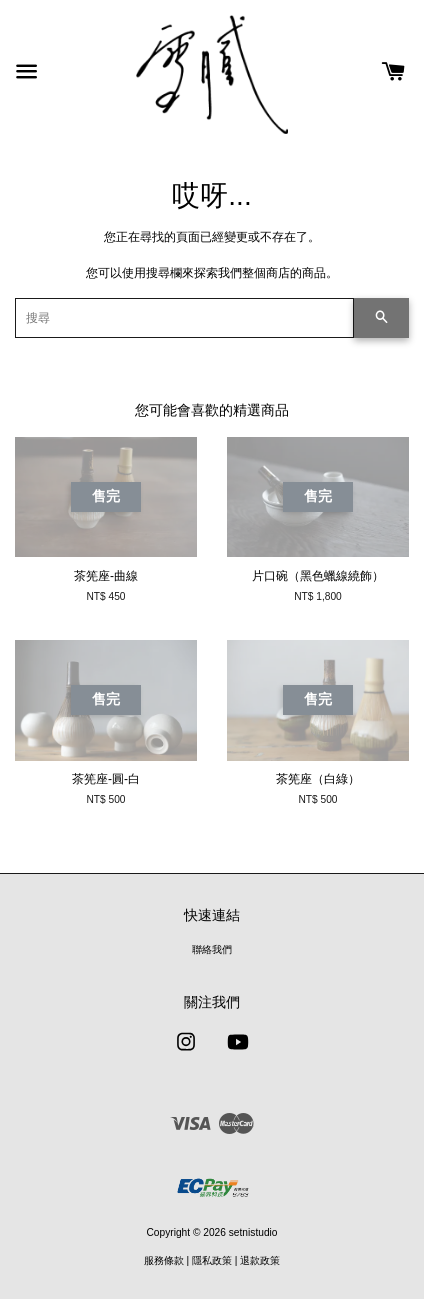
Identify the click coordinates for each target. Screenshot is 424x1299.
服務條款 (164, 1260)
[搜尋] (184, 318)
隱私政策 (212, 1260)
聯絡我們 (212, 949)
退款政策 (260, 1260)
